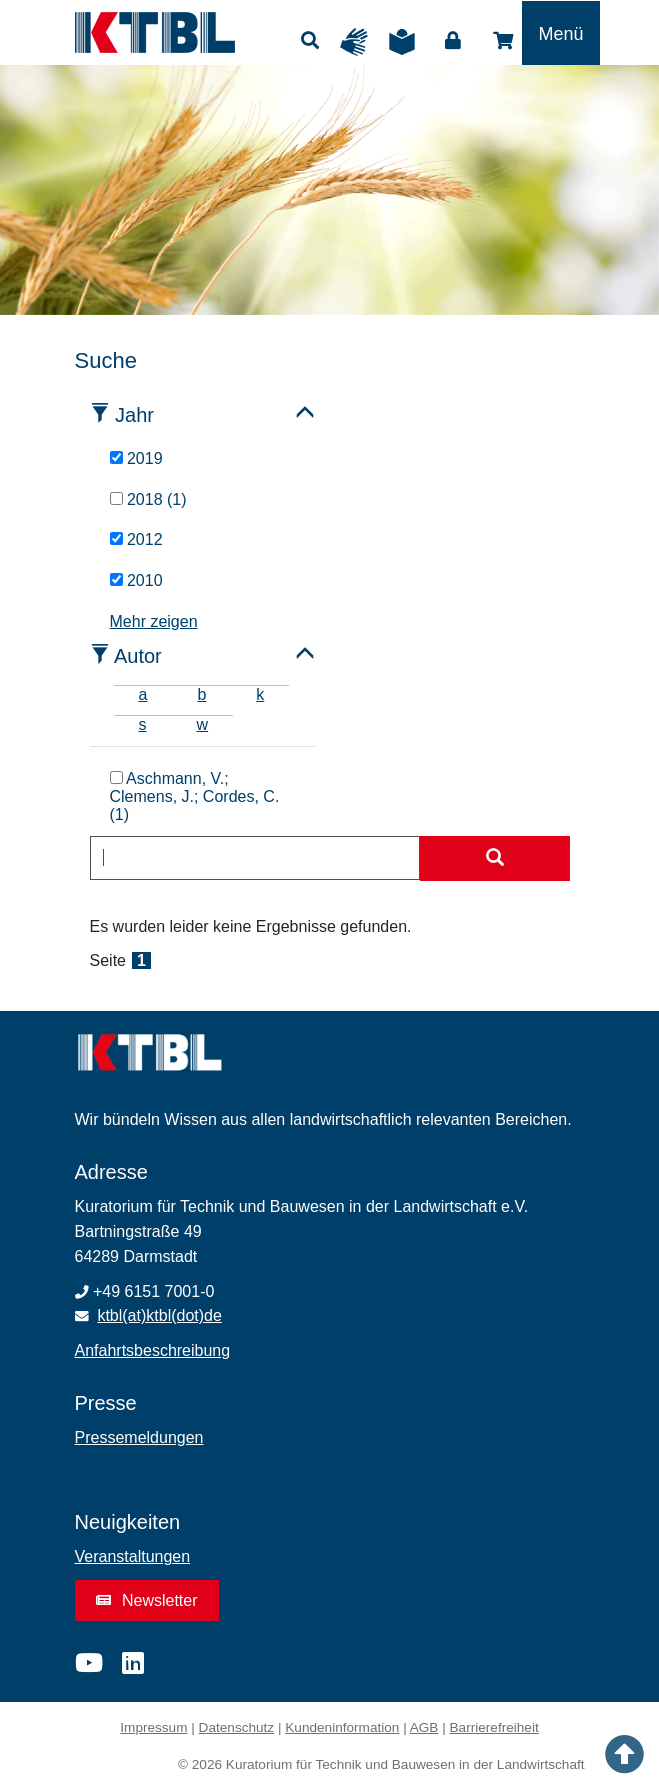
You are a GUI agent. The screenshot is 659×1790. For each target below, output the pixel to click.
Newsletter (147, 1600)
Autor (138, 656)
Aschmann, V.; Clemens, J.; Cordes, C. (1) (195, 796)
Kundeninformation (342, 1727)
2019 (136, 458)
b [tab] (201, 694)
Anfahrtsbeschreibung (153, 1350)
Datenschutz (237, 1727)
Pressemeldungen (139, 1437)
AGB (424, 1727)
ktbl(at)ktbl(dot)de (159, 1315)
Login (453, 41)
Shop (503, 41)
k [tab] (260, 694)
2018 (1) (148, 499)
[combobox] (255, 858)
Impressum (153, 1727)
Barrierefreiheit (494, 1727)
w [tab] (203, 724)
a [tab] (143, 694)
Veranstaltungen (133, 1556)
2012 (136, 539)
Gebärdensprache (359, 42)
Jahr (134, 415)
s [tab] (143, 724)
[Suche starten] (495, 859)
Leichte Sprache (407, 42)
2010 (136, 580)
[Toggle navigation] (560, 33)
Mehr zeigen (154, 621)
